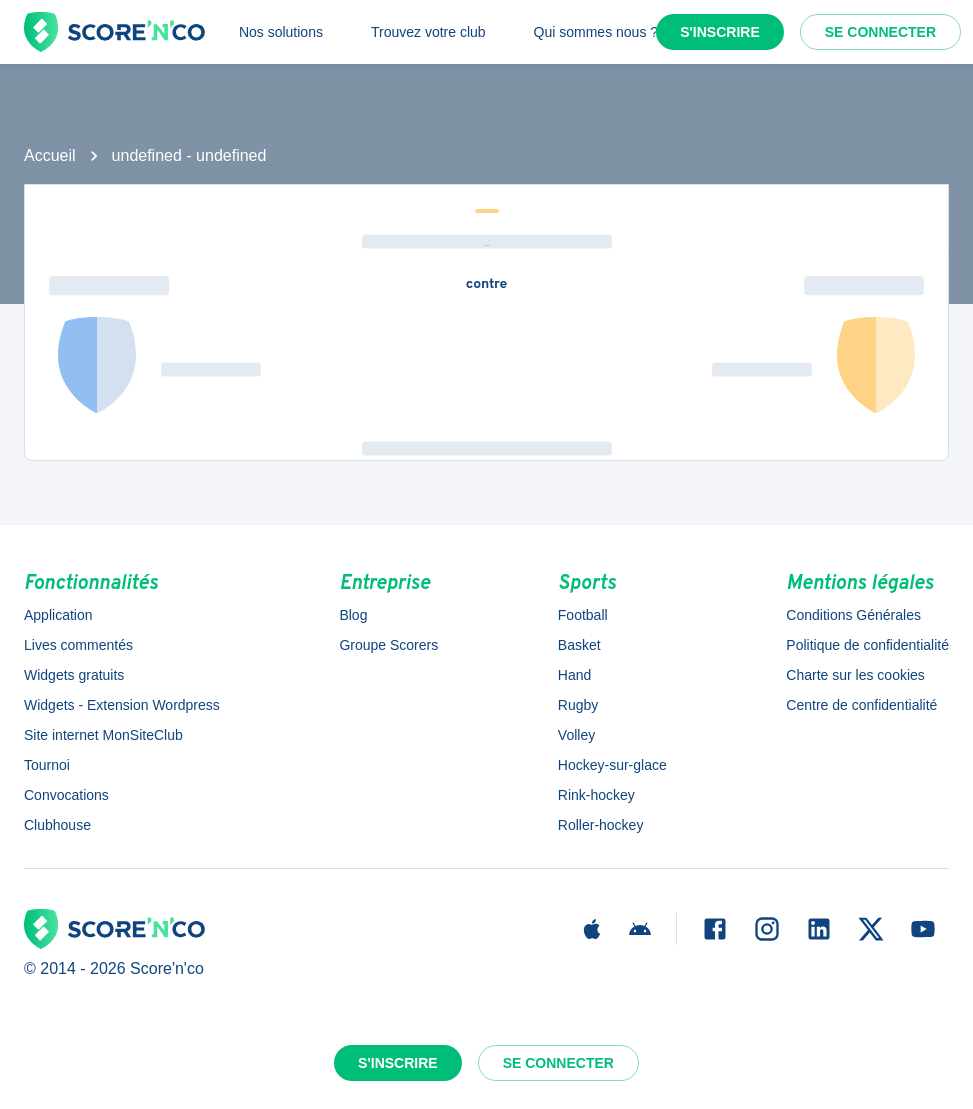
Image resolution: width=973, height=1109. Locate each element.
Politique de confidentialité (867, 645)
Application (58, 615)
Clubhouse (57, 825)
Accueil (50, 155)
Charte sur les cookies (855, 675)
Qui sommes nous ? (596, 32)
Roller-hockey (601, 825)
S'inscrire (720, 32)
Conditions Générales (853, 615)
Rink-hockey (596, 795)
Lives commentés (78, 645)
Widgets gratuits (74, 675)
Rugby (578, 705)
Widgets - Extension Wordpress (122, 705)
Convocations (66, 795)
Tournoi (47, 765)
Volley (576, 735)
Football (583, 615)
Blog (353, 615)
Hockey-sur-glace (612, 765)
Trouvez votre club (428, 32)
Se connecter (880, 32)
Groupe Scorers (388, 645)
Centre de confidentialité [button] (861, 705)
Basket (579, 645)
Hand (574, 675)
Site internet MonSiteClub (103, 735)
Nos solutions (281, 32)
